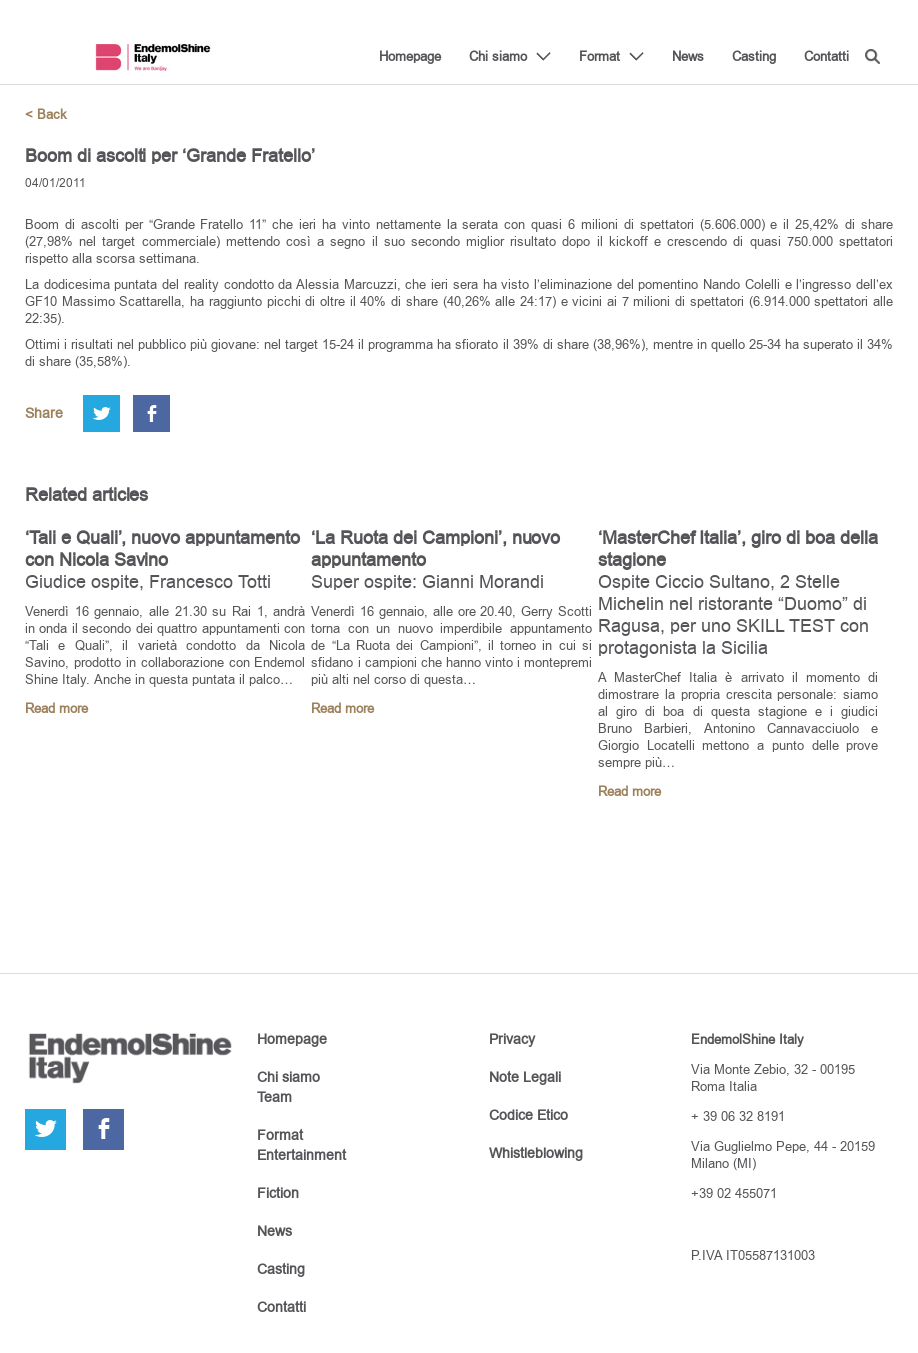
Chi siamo (498, 56)
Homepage (410, 56)
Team (274, 1097)
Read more (56, 708)
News (688, 56)
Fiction (278, 1193)
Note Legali (525, 1077)
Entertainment (301, 1155)
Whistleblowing (536, 1153)
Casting (754, 56)
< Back (46, 114)
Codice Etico (528, 1115)
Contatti (826, 56)
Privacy (512, 1039)
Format (599, 56)
